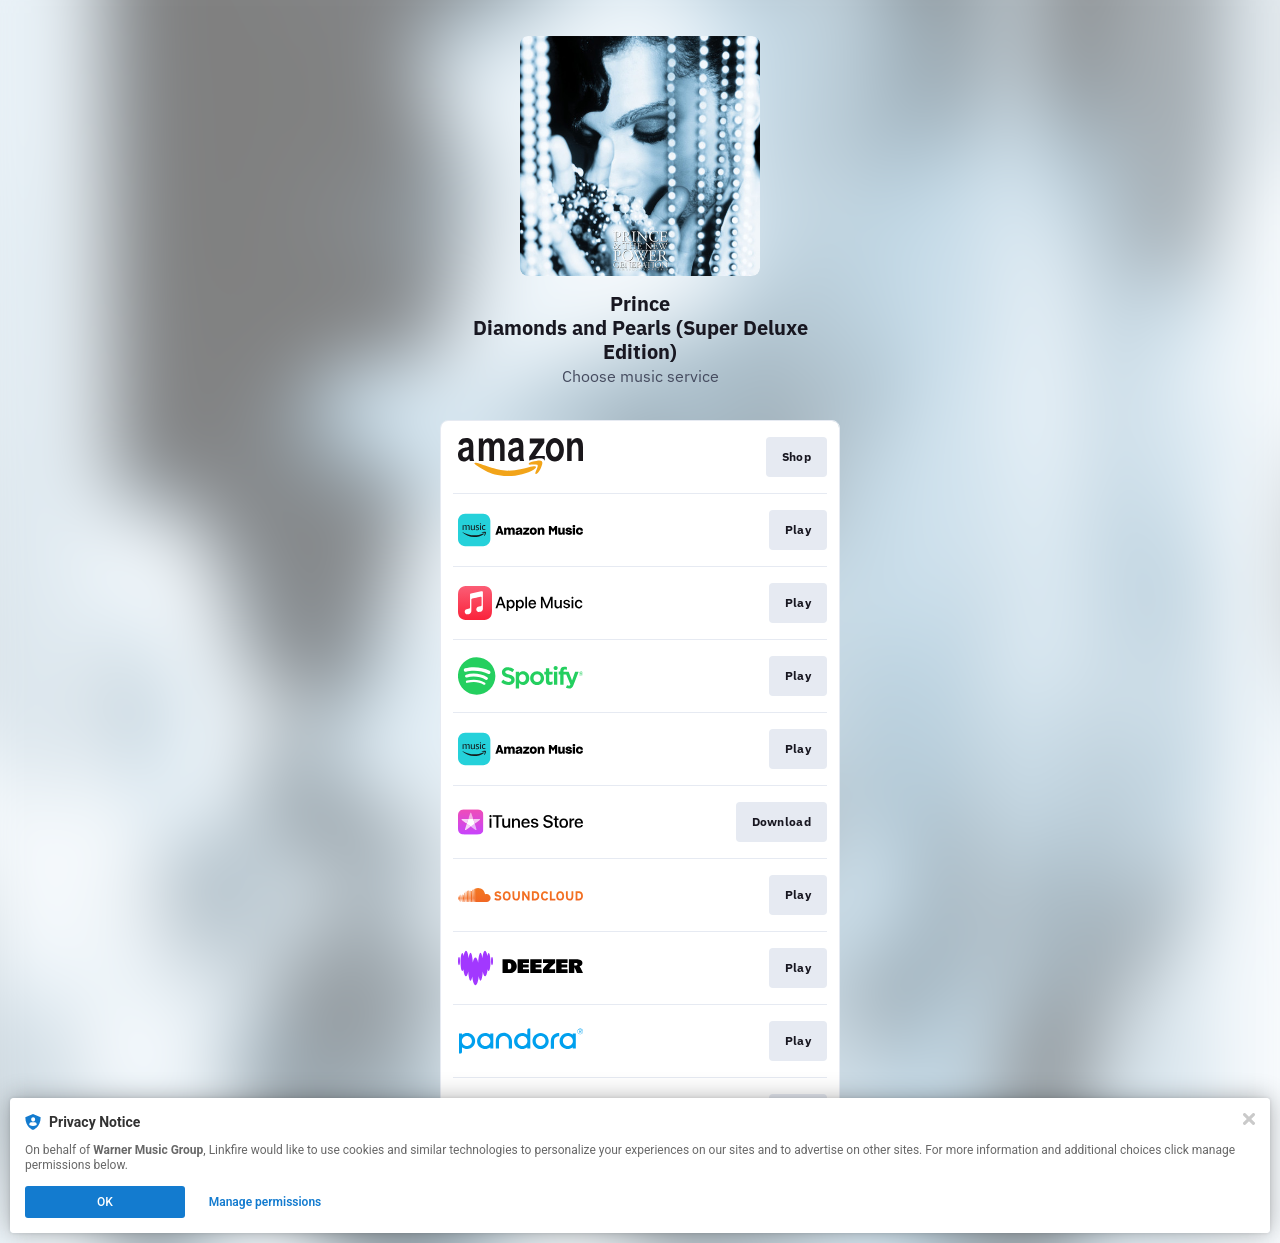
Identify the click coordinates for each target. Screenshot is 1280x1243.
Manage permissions (265, 1202)
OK (105, 1202)
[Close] (1249, 1119)
